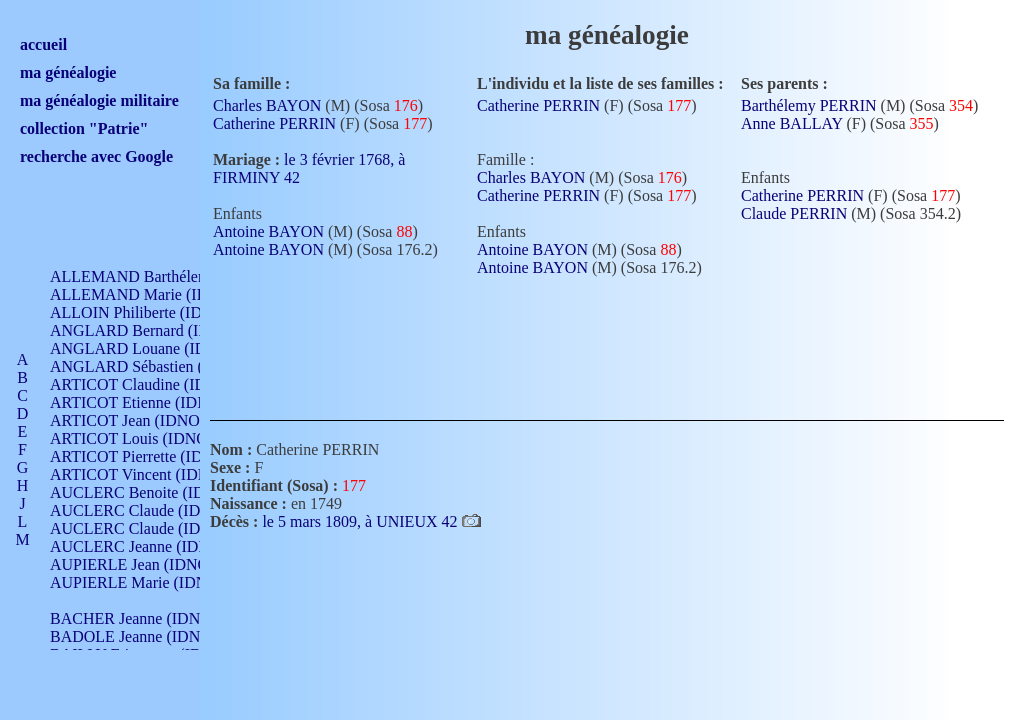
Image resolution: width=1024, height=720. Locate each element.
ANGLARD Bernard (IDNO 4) (150, 330)
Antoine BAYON (268, 231)
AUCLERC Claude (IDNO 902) (153, 510)
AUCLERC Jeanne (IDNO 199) (152, 546)
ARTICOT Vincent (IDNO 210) (152, 474)
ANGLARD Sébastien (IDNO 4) (155, 366)
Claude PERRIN (794, 213)
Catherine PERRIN (274, 123)
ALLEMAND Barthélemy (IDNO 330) (175, 276)
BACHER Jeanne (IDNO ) (135, 618)
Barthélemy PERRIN (809, 105)
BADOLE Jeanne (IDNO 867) (147, 636)
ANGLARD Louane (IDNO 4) (148, 348)
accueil (43, 44)
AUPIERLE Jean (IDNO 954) (146, 564)
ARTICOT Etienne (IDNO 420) (152, 402)
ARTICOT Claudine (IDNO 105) (156, 384)
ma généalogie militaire (99, 100)
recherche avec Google (96, 156)
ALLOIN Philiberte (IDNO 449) (154, 312)
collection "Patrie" (84, 128)
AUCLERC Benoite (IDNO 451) (155, 492)
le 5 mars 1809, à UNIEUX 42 (361, 521)
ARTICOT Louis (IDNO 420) (145, 438)
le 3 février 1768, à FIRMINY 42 (309, 168)
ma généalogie (68, 72)
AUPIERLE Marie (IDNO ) (139, 582)
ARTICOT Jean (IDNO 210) (141, 420)
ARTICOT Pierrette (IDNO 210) (154, 456)
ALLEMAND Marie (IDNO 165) (157, 294)
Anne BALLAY (791, 123)
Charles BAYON (267, 105)
